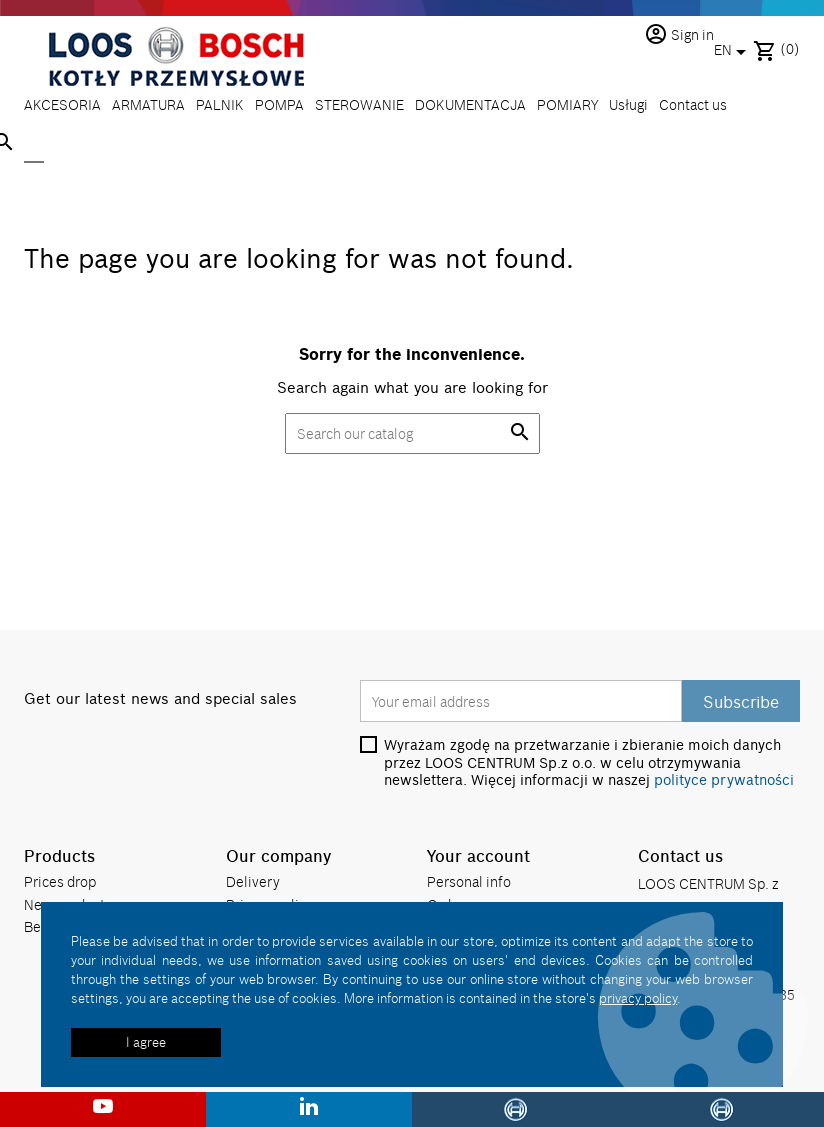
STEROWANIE (359, 104)
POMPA (279, 104)
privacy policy (638, 998)
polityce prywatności (724, 780)
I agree (146, 1042)
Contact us (693, 104)
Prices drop (60, 881)
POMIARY (567, 104)
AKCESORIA (62, 104)
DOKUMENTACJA (470, 104)
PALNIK (220, 104)
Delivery (253, 881)
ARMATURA (148, 104)
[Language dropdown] (733, 51)
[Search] (34, 144)
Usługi (628, 104)
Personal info (469, 881)
